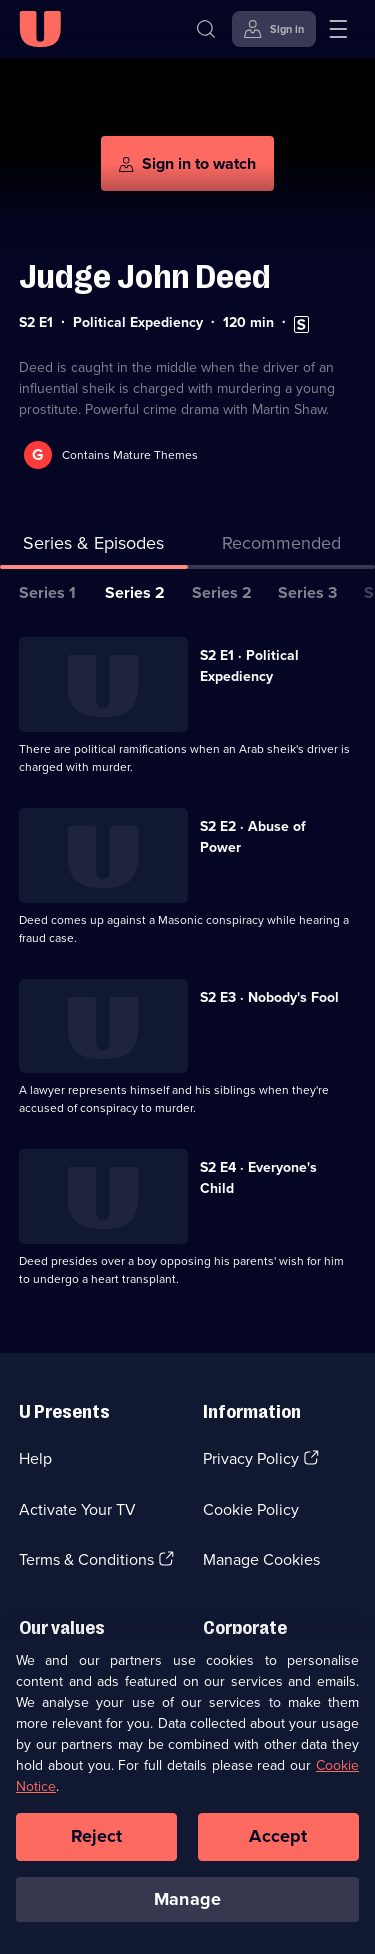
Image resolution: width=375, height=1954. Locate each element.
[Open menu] (338, 29)
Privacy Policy (251, 1458)
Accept (278, 1841)
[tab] (282, 547)
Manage (187, 1904)
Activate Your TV (77, 1509)
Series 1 (47, 592)
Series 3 (307, 592)
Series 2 (135, 592)
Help (35, 1458)
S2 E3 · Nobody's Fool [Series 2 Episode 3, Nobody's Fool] (269, 997)
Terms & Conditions (86, 1559)
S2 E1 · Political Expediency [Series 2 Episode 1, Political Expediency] (249, 666)
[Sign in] (274, 29)
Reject (97, 1841)
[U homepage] (40, 29)
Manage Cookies (261, 1559)
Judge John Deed (145, 276)
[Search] (206, 29)
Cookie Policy (251, 1509)
